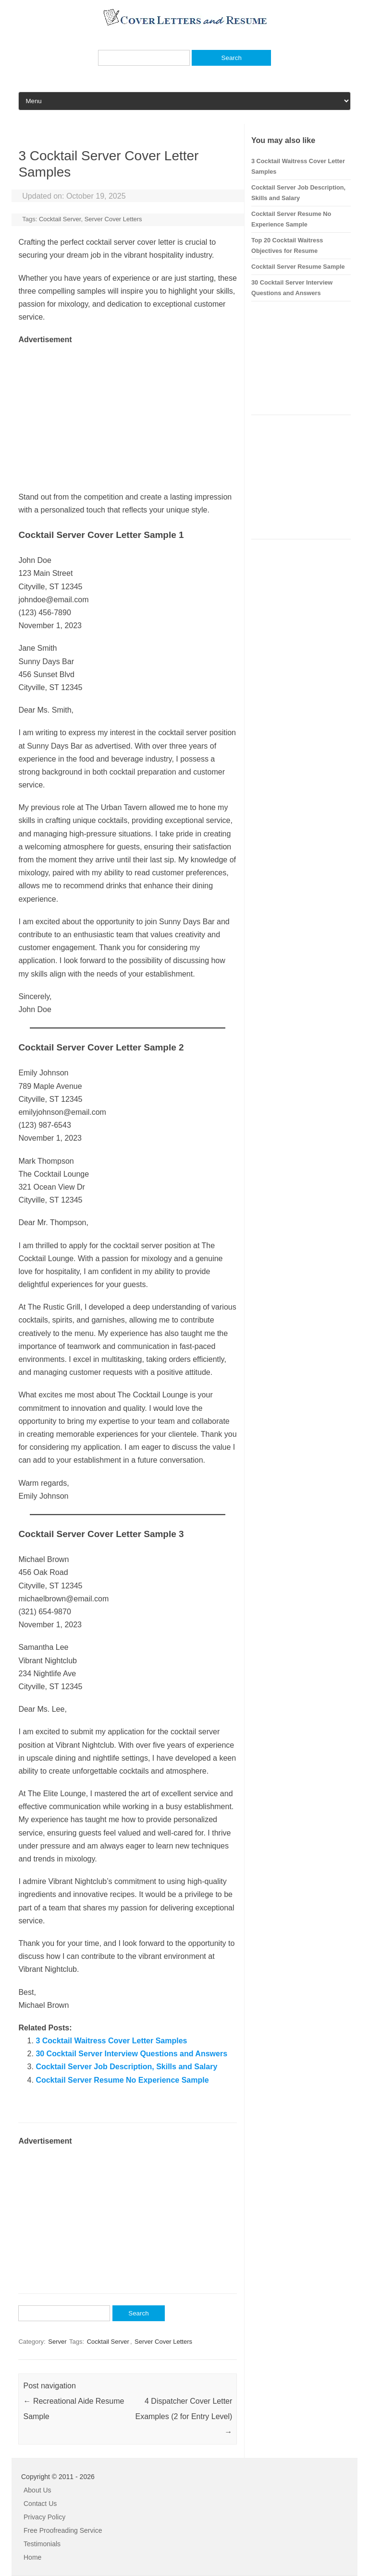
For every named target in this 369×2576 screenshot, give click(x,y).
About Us (37, 2490)
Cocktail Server (60, 219)
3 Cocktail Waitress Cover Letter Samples (111, 2041)
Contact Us (40, 2503)
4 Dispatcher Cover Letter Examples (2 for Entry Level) (183, 2416)
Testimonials (42, 2544)
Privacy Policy (44, 2517)
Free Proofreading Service (63, 2530)
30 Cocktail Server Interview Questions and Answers (131, 2054)
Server (57, 2341)
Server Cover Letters (113, 219)
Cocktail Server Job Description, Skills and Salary (126, 2067)
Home (32, 2557)
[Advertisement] (127, 413)
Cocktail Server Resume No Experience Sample (122, 2080)
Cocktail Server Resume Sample (298, 266)
